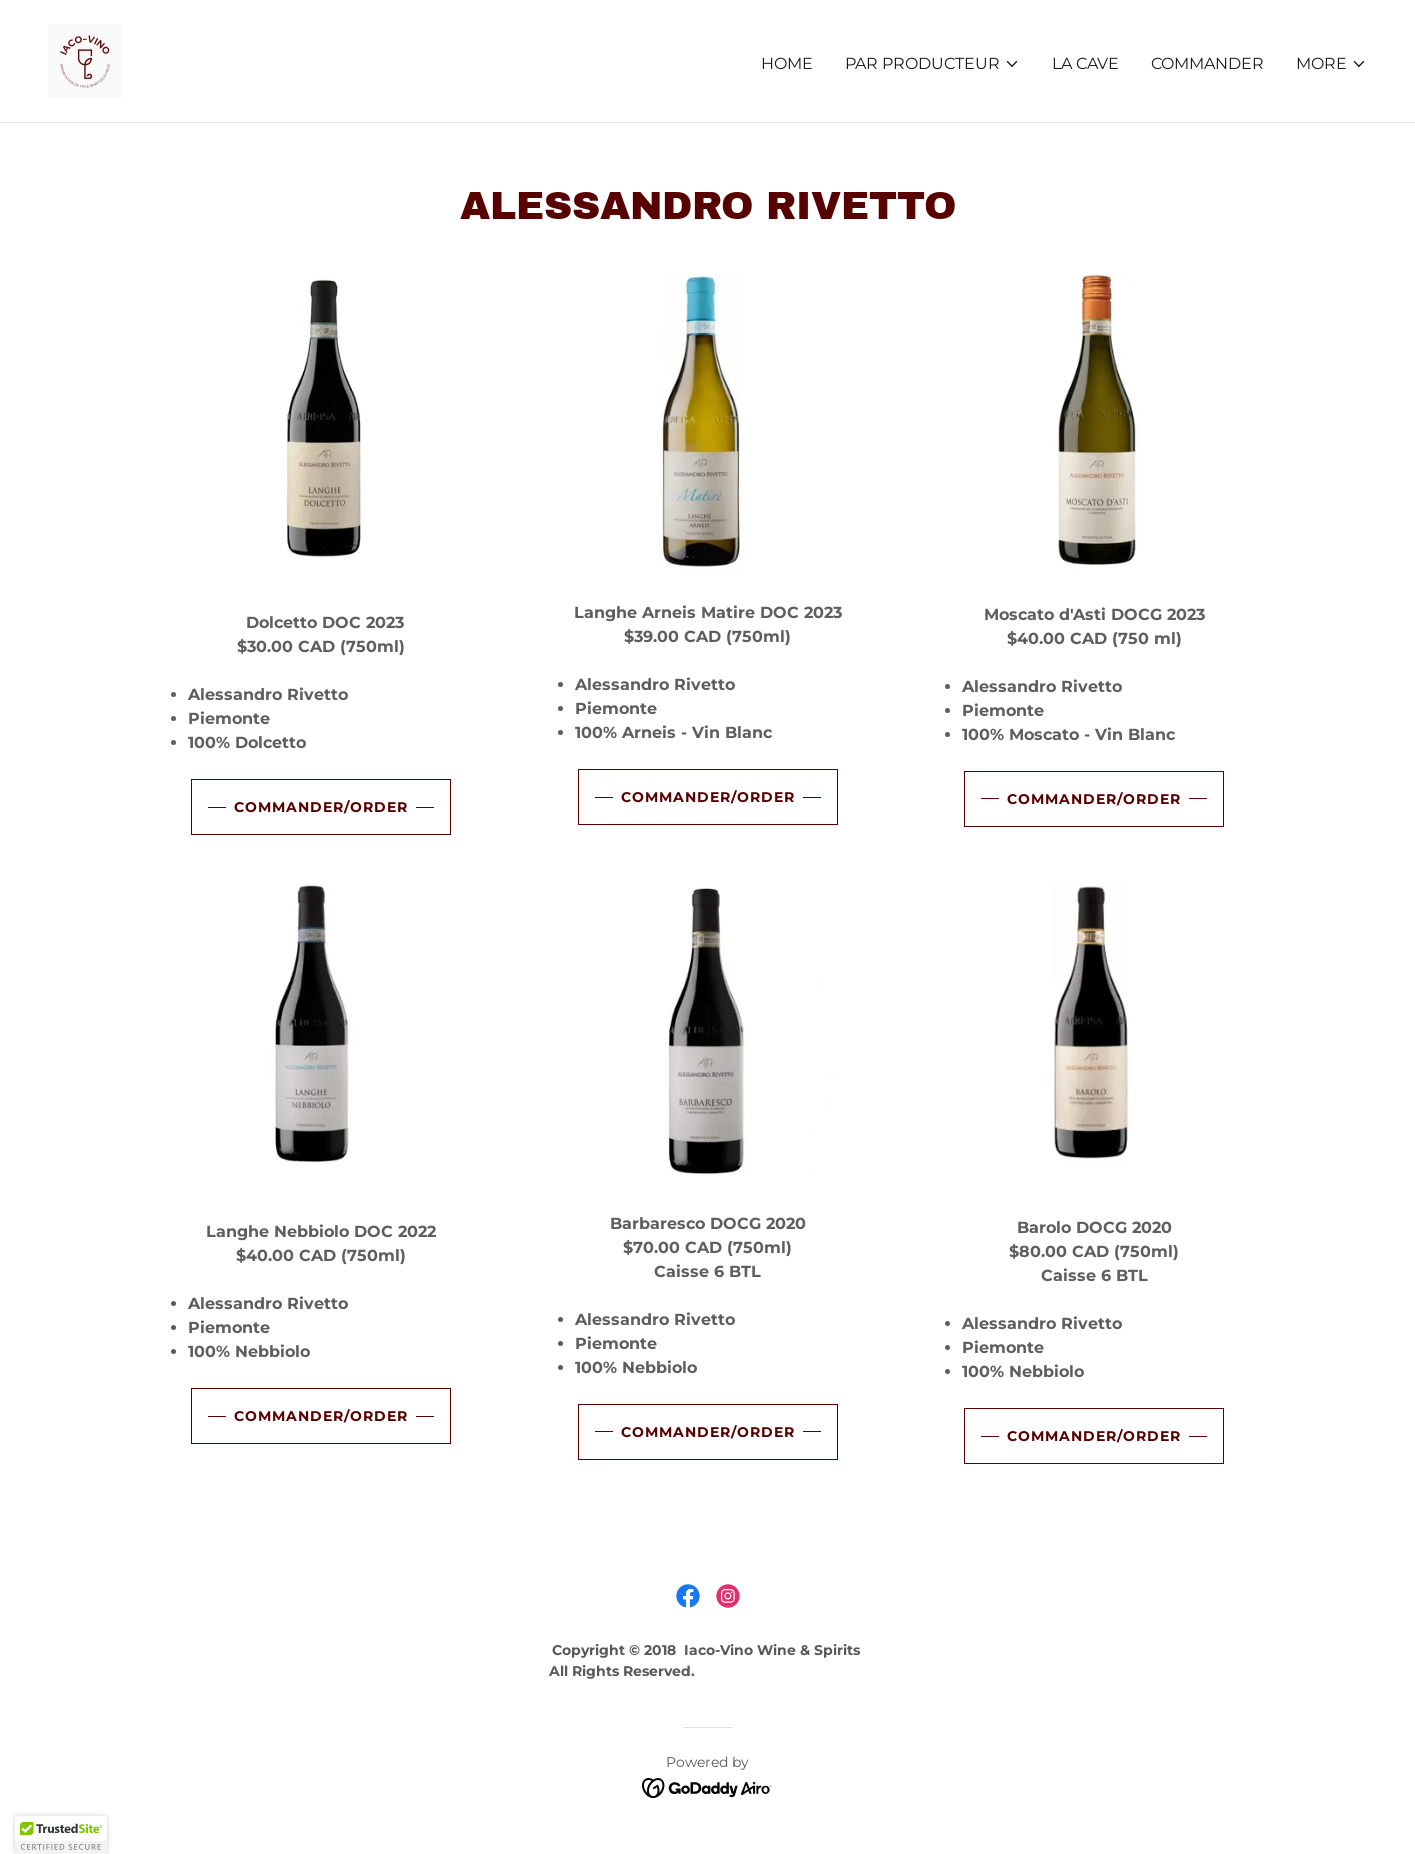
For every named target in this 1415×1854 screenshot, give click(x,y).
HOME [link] (787, 63)
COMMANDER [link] (1207, 63)
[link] (85, 59)
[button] (932, 64)
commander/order (321, 807)
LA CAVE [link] (1085, 63)
